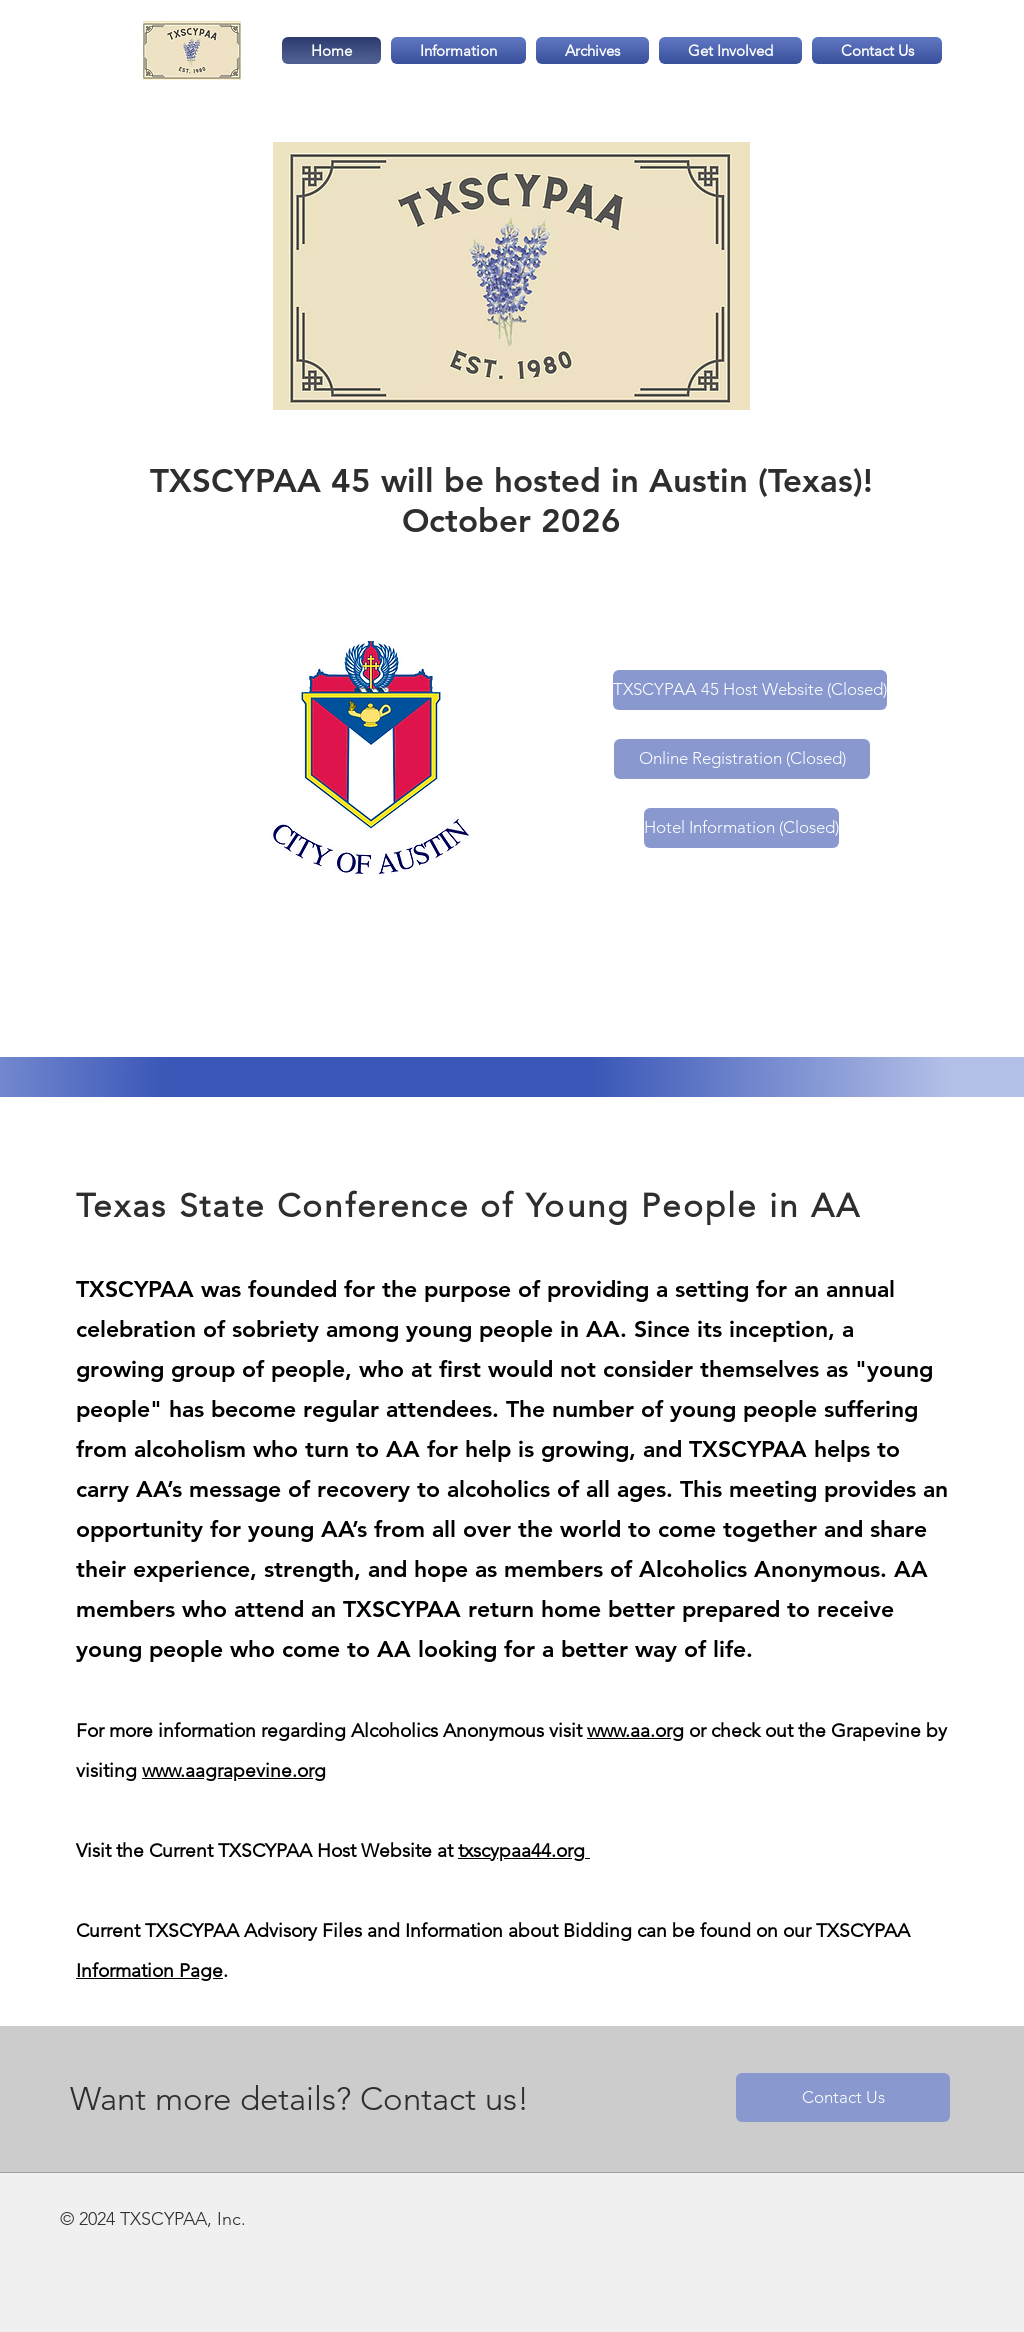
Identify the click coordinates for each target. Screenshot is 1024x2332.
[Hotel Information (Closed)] (741, 828)
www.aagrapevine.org (234, 1770)
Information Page (149, 1970)
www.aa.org (635, 1730)
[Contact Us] (843, 2097)
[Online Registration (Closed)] (742, 759)
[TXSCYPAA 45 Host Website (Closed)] (750, 690)
